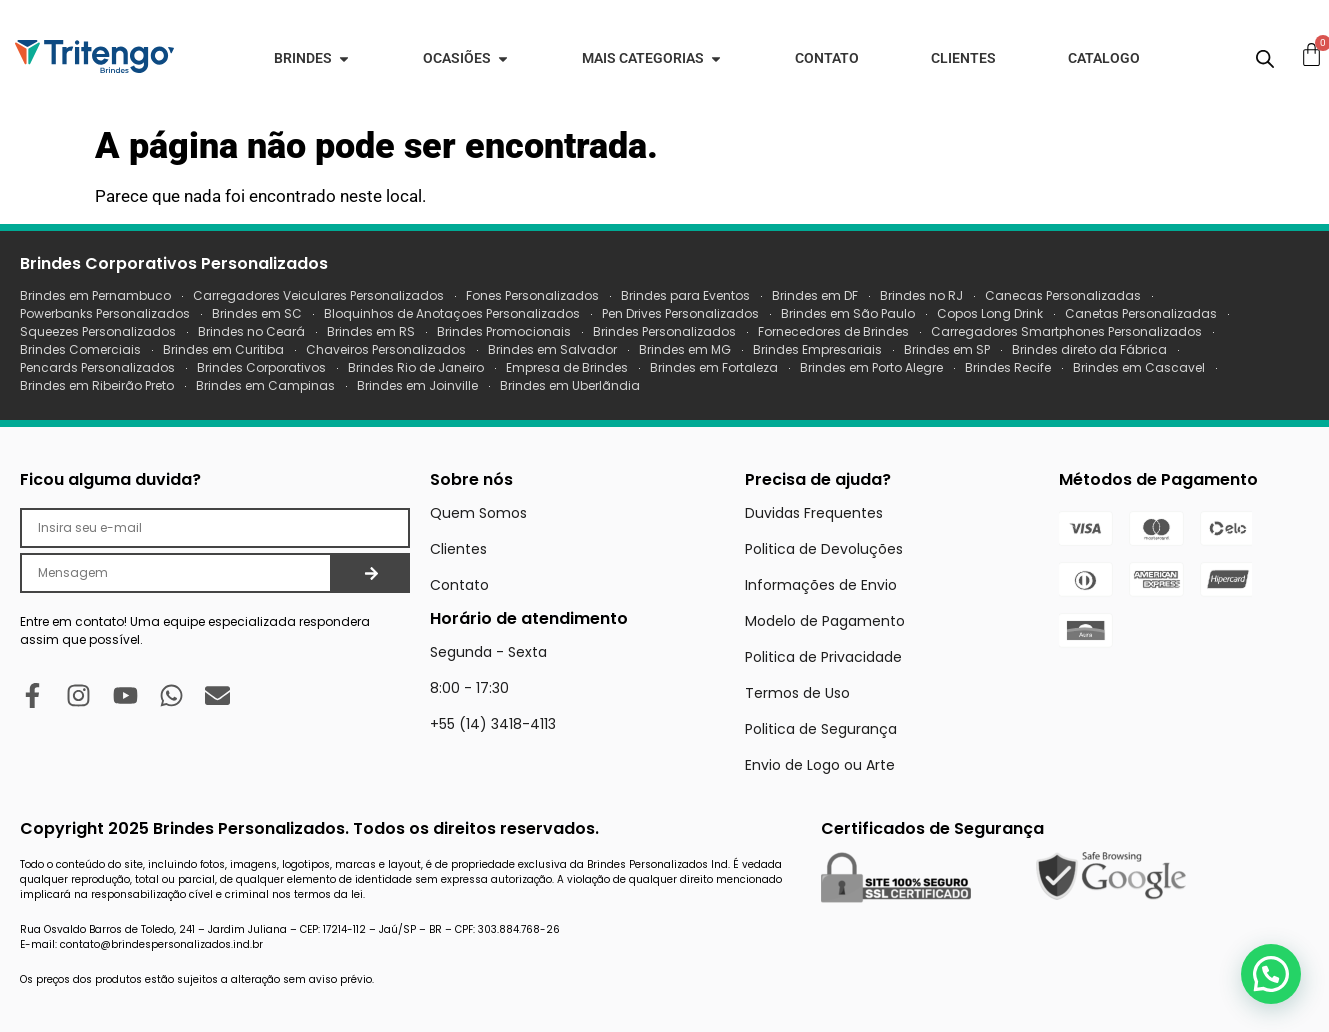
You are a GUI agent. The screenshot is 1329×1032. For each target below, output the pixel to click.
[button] (1271, 974)
